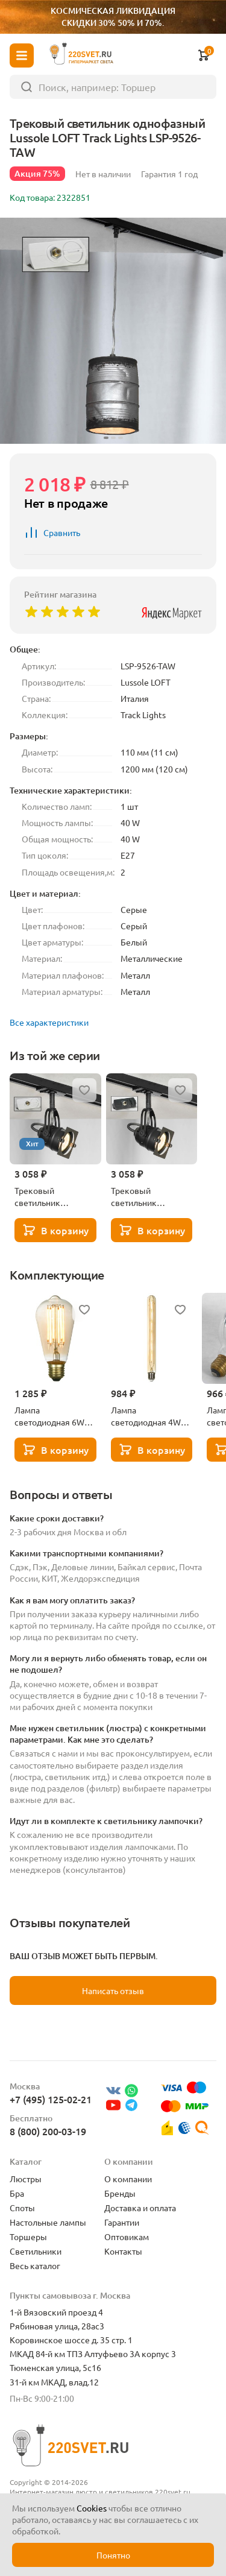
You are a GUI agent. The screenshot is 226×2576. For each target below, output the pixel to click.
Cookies (92, 2507)
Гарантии (121, 2222)
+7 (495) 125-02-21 (51, 2099)
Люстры (26, 2178)
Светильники (35, 2251)
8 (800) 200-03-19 (48, 2131)
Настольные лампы (48, 2222)
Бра (17, 2193)
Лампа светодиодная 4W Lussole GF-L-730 (146, 1415)
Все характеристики (49, 1022)
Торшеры (28, 2236)
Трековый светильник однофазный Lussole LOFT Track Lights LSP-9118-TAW (54, 1196)
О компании (128, 2178)
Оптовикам (126, 2236)
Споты (22, 2207)
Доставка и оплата (140, 2207)
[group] (113, 331)
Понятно (113, 2554)
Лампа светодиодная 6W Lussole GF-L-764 (49, 1415)
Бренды (120, 2193)
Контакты (123, 2251)
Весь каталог (35, 2265)
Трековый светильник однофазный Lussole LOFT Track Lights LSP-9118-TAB (151, 1196)
